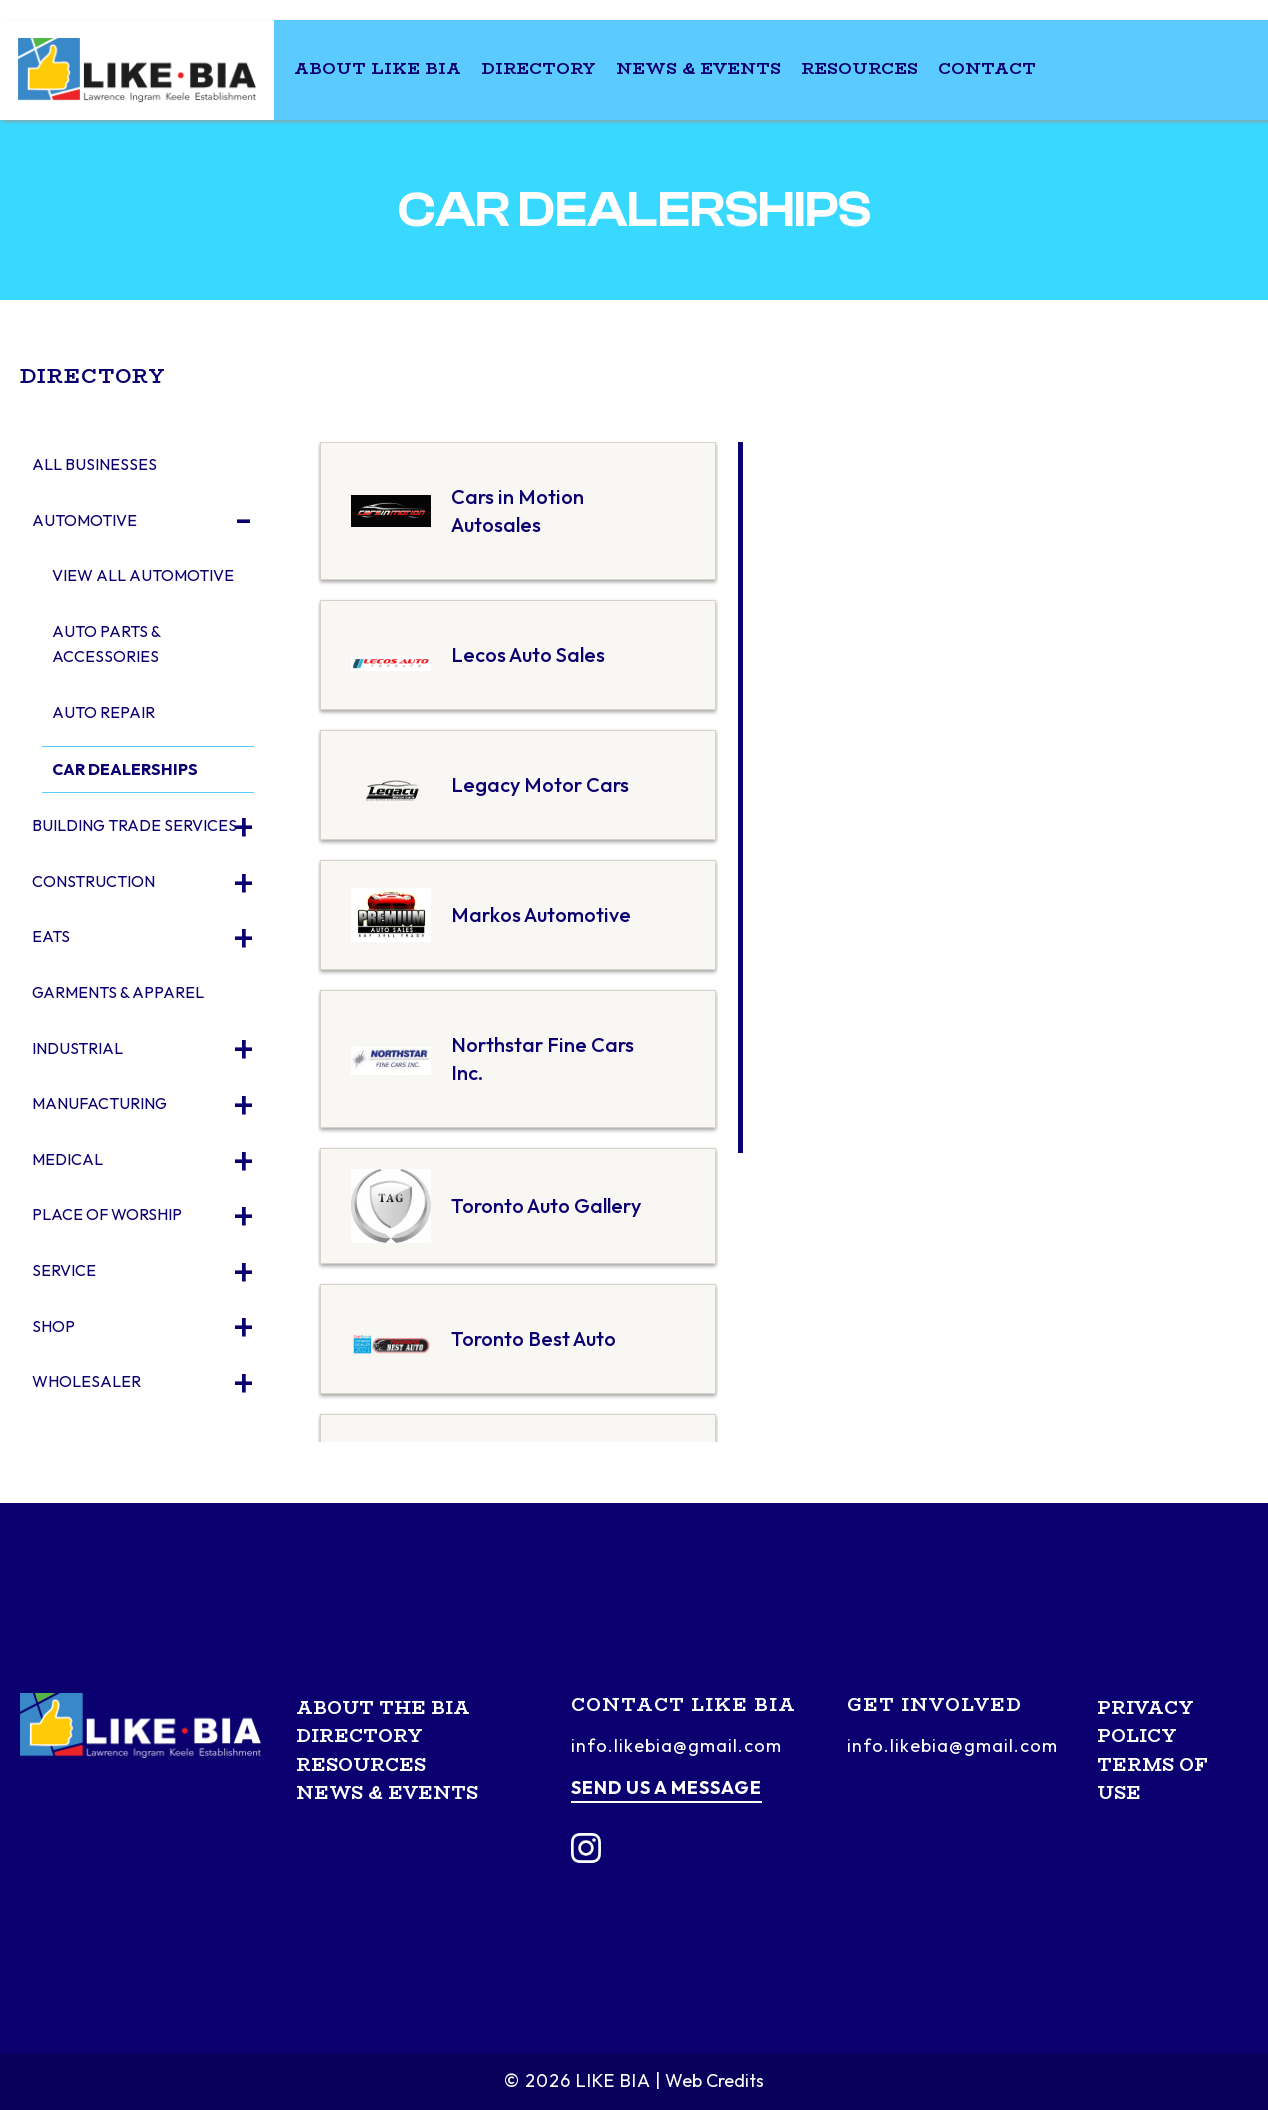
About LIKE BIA (377, 68)
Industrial (77, 1048)
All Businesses (94, 464)
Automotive (84, 520)
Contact (987, 68)
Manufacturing (99, 1103)
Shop (53, 1326)
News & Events (698, 68)
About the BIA (383, 1708)
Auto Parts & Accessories (106, 644)
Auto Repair (103, 712)
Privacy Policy (1145, 1722)
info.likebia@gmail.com (676, 1745)
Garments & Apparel (118, 992)
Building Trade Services (134, 825)
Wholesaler (86, 1381)
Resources (859, 68)
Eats (51, 936)
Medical (67, 1159)
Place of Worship (107, 1214)
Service (64, 1270)
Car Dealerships (125, 769)
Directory (538, 68)
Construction (93, 881)
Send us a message (666, 1787)
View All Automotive (143, 575)
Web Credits (714, 2080)
